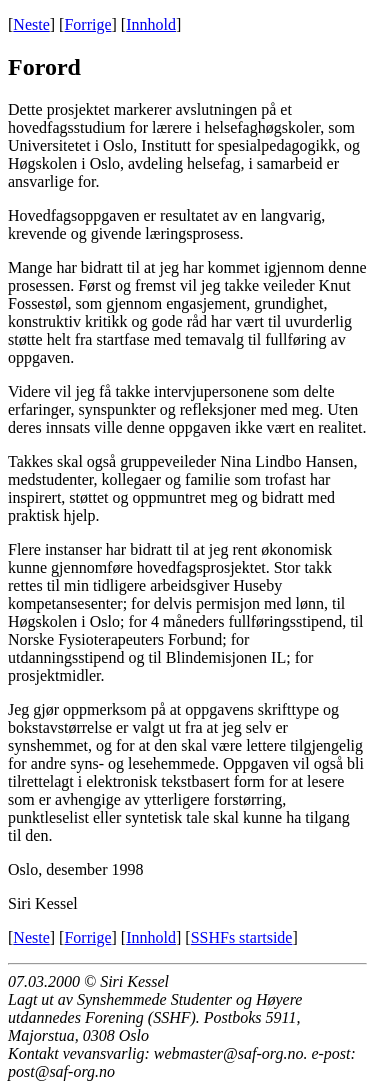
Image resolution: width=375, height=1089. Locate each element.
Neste (31, 24)
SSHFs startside (242, 937)
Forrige (87, 24)
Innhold (151, 24)
